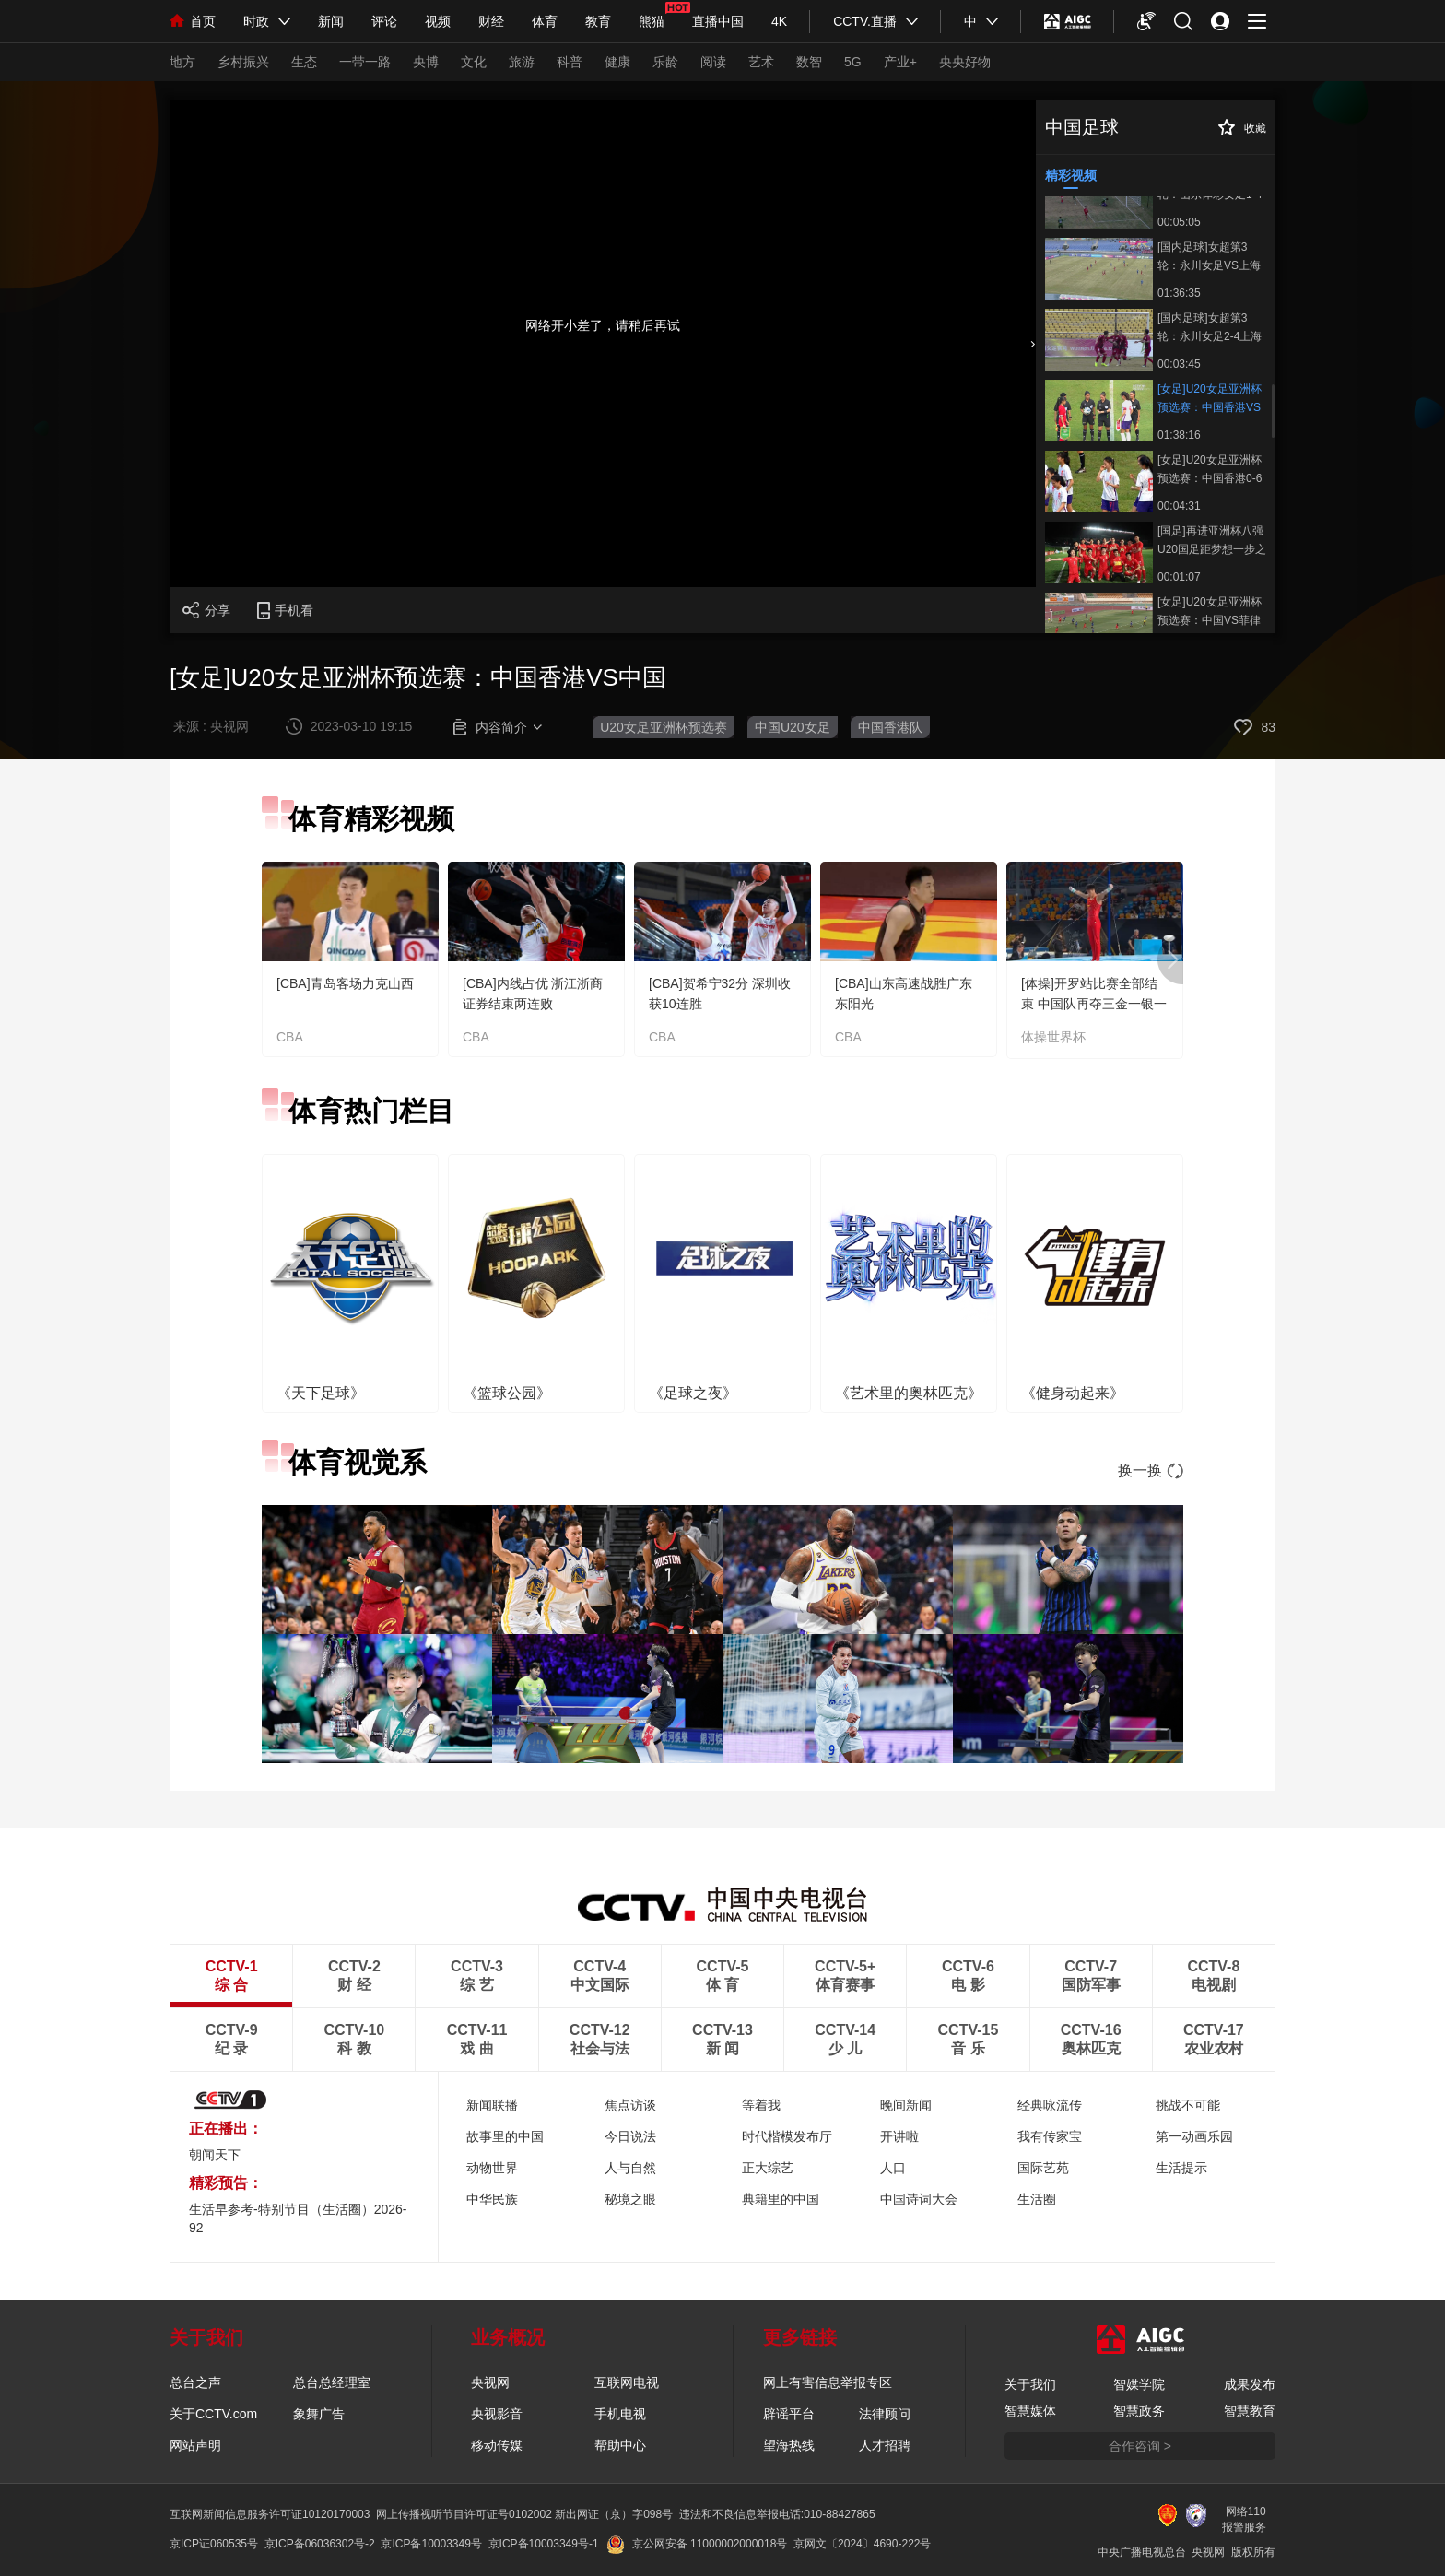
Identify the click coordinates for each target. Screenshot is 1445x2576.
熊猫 (651, 21)
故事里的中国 (505, 2136)
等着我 (761, 2105)
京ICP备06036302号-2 (319, 2543)
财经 (491, 21)
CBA (289, 1036)
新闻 (331, 21)
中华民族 (492, 2199)
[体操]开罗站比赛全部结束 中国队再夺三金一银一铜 (1094, 1003)
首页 (193, 21)
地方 (182, 61)
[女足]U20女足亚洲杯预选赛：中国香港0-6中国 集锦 (1209, 469)
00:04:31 (1179, 506)
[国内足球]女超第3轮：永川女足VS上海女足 (1209, 256)
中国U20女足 (792, 727)
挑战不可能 (1188, 2105)
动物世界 (492, 2167)
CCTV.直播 (865, 21)
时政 (256, 21)
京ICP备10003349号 (431, 2543)
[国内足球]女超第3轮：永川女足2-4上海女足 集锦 (1209, 327)
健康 (617, 61)
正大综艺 (767, 2167)
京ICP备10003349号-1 (543, 2543)
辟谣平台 (789, 2413)
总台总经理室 (331, 2382)
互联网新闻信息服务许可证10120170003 (270, 2514)
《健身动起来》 (1072, 1393)
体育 (545, 21)
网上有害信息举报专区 (827, 2382)
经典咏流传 (1049, 2105)
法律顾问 (884, 2413)
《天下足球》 (320, 1393)
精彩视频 (1071, 175)
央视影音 (497, 2413)
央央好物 (965, 61)
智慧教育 (1249, 2411)
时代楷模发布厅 (787, 2136)
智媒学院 (1139, 2384)
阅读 (713, 61)
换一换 (1150, 1470)
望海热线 (789, 2445)
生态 (304, 61)
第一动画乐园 (1194, 2136)
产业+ (900, 61)
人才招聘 (884, 2445)
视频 (438, 21)
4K (779, 21)
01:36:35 (1179, 293)
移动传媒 (497, 2445)
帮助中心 (620, 2445)
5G (853, 61)
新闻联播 (492, 2105)
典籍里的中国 (780, 2199)
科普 (569, 61)
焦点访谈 (630, 2105)
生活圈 (1036, 2199)
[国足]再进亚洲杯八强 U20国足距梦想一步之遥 (1211, 540)
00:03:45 (1179, 364)
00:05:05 (1179, 222)
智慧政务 (1139, 2411)
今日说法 (630, 2136)
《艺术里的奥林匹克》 (908, 1393)
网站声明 (195, 2445)
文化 (474, 61)
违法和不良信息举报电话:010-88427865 (777, 2514)
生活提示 (1181, 2167)
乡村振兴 (243, 61)
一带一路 (365, 61)
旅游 (522, 61)
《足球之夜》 (693, 1393)
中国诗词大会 (918, 2199)
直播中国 (718, 21)
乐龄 (665, 61)
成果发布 (1249, 2384)
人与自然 (630, 2167)
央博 (426, 61)
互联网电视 (626, 2382)
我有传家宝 (1049, 2136)
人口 (893, 2167)
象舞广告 (319, 2413)
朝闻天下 (215, 2154)
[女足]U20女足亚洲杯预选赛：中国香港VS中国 (1209, 398)
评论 (384, 21)
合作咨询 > (1140, 2446)
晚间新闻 (906, 2105)
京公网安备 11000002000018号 (697, 2543)
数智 (809, 61)
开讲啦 (899, 2136)
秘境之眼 (630, 2199)
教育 (598, 21)
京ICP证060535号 (214, 2543)
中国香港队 (890, 727)
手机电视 (620, 2413)
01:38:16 (1179, 435)
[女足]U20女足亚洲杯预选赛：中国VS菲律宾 (1209, 611)
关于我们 (1030, 2384)
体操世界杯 (1053, 1036)
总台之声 (195, 2382)
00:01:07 (1179, 576)
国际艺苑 (1043, 2167)
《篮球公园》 (507, 1393)
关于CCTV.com (213, 2413)
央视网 (490, 2382)
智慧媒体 (1030, 2411)
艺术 (761, 61)
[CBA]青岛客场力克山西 (345, 983)
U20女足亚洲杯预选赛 (663, 727)
